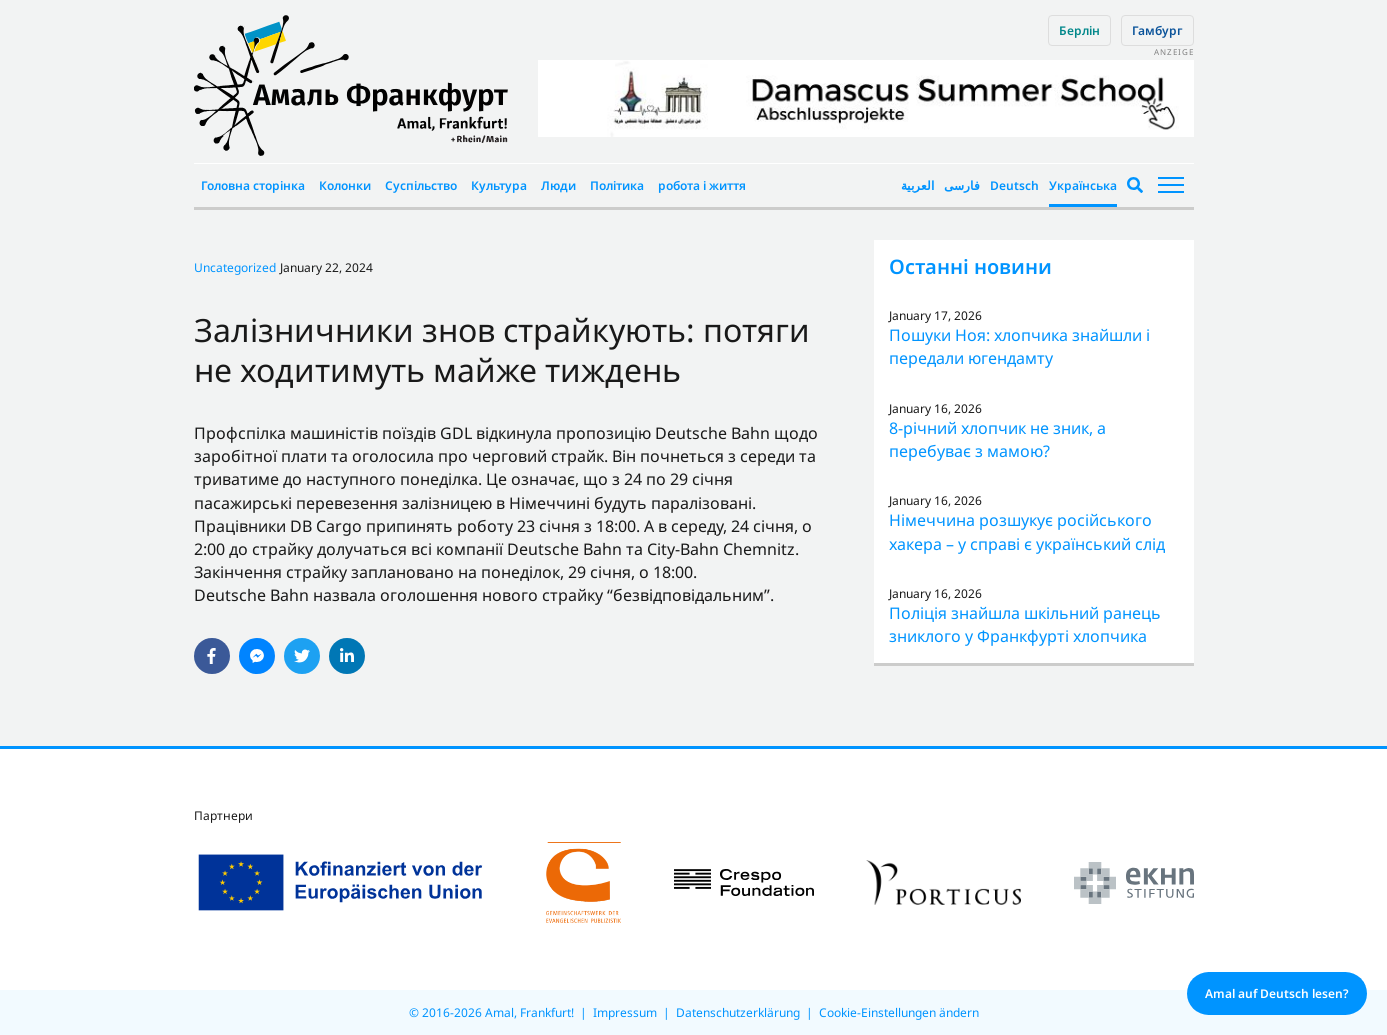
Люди (558, 185)
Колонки (345, 185)
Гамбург (1157, 30)
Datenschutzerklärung (738, 1012)
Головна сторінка (253, 185)
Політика (617, 185)
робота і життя (702, 185)
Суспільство (421, 185)
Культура (499, 185)
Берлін (1079, 30)
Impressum (625, 1012)
